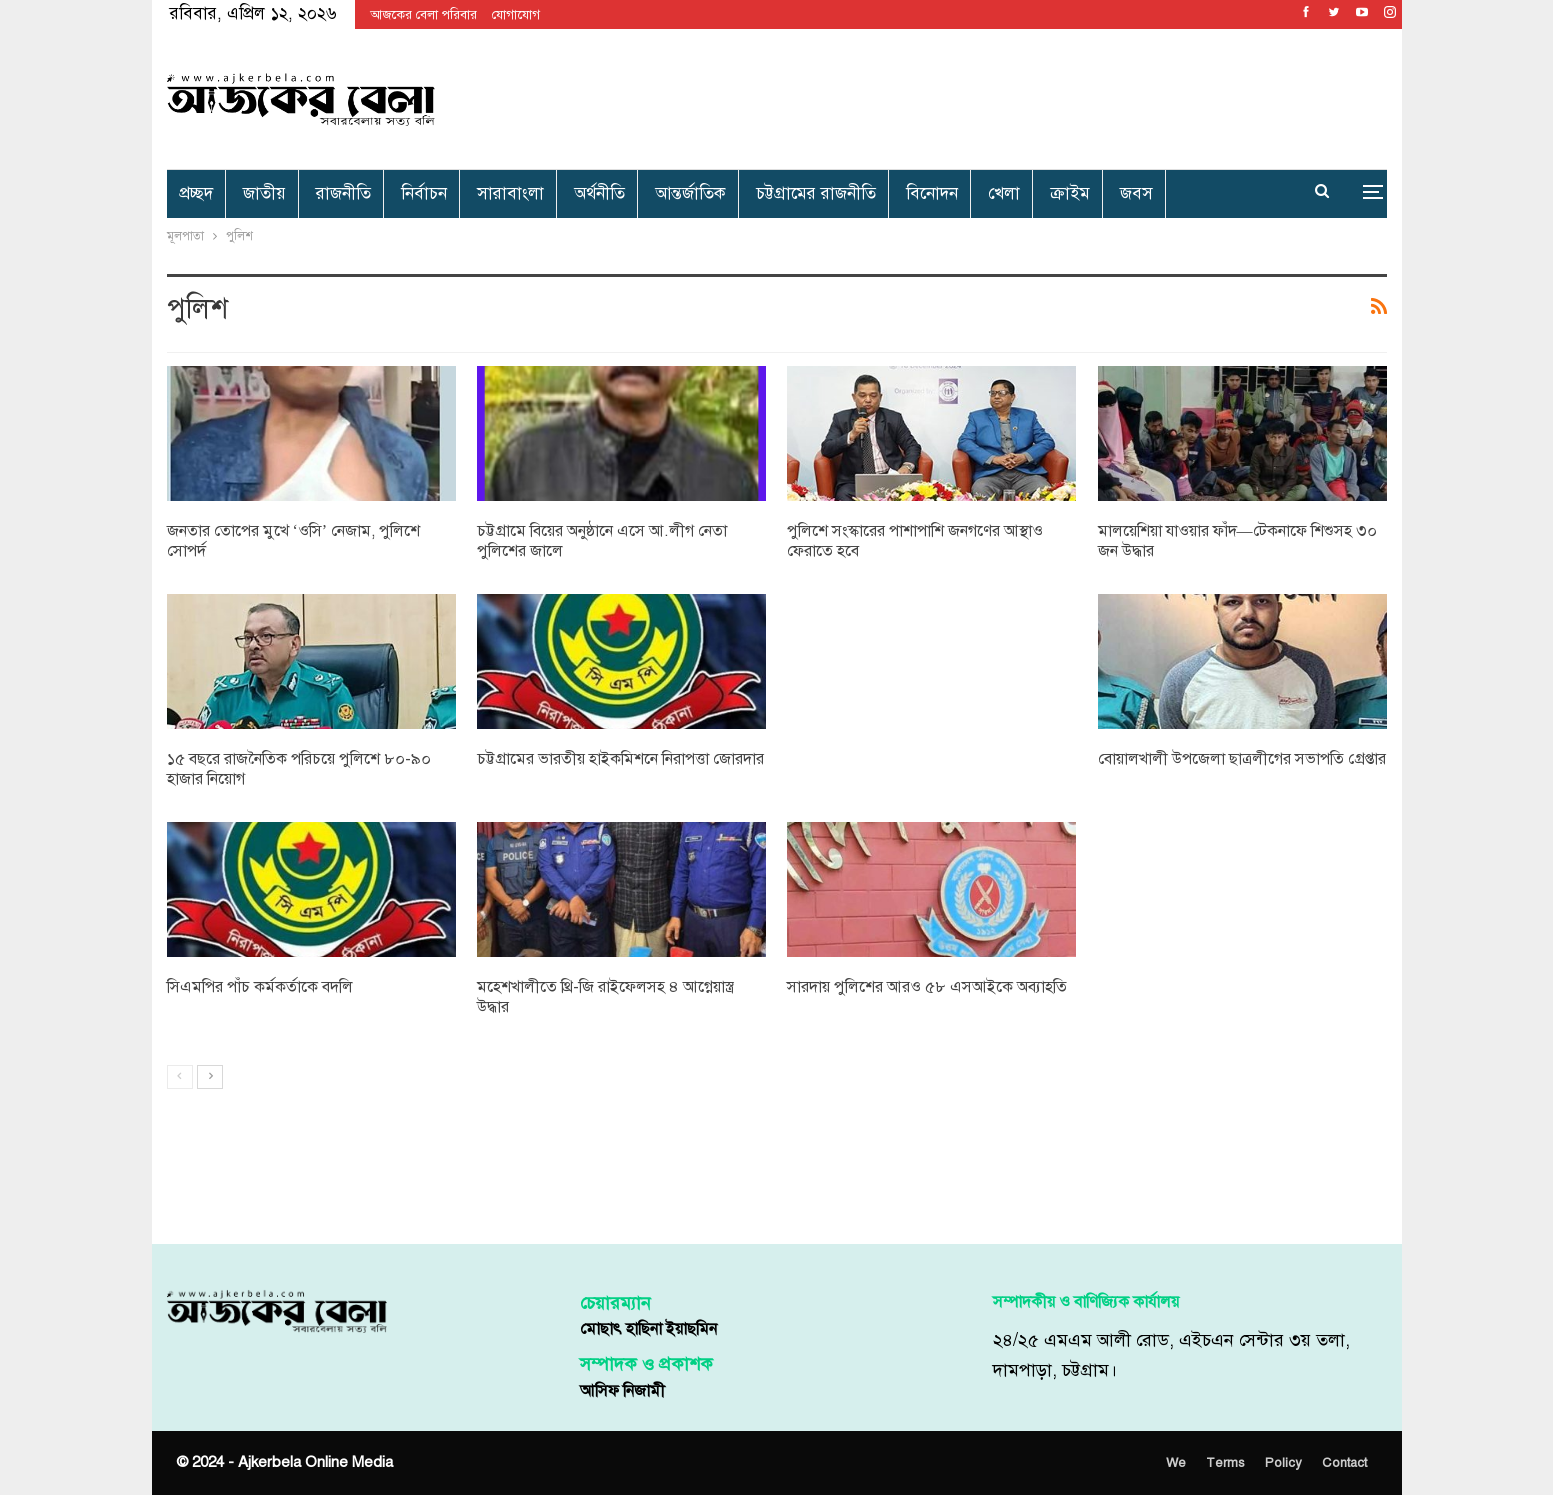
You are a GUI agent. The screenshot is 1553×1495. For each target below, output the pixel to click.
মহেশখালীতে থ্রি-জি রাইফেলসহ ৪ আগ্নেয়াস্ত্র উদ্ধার (605, 997)
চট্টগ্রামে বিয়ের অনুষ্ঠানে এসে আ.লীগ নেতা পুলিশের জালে (602, 541)
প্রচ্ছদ (196, 193)
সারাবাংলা (510, 193)
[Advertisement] (983, 95)
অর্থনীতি (599, 193)
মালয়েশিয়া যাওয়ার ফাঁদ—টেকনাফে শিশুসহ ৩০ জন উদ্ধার (1237, 541)
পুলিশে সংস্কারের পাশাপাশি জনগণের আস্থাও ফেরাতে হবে (915, 541)
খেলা (1004, 193)
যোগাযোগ (516, 15)
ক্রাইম (1070, 193)
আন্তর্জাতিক (690, 193)
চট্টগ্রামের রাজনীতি (816, 193)
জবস (1136, 193)
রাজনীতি (343, 193)
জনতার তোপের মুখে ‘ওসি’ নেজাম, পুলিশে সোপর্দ (294, 541)
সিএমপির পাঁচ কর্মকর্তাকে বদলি (260, 987)
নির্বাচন (424, 193)
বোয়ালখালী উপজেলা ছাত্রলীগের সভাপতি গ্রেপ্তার (1242, 759)
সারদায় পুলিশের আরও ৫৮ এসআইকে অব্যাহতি (927, 987)
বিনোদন (932, 193)
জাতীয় (264, 193)
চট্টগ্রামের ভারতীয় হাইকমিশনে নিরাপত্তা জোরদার (620, 759)
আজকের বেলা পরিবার (423, 15)
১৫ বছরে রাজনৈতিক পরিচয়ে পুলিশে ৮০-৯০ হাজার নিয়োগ (299, 769)
